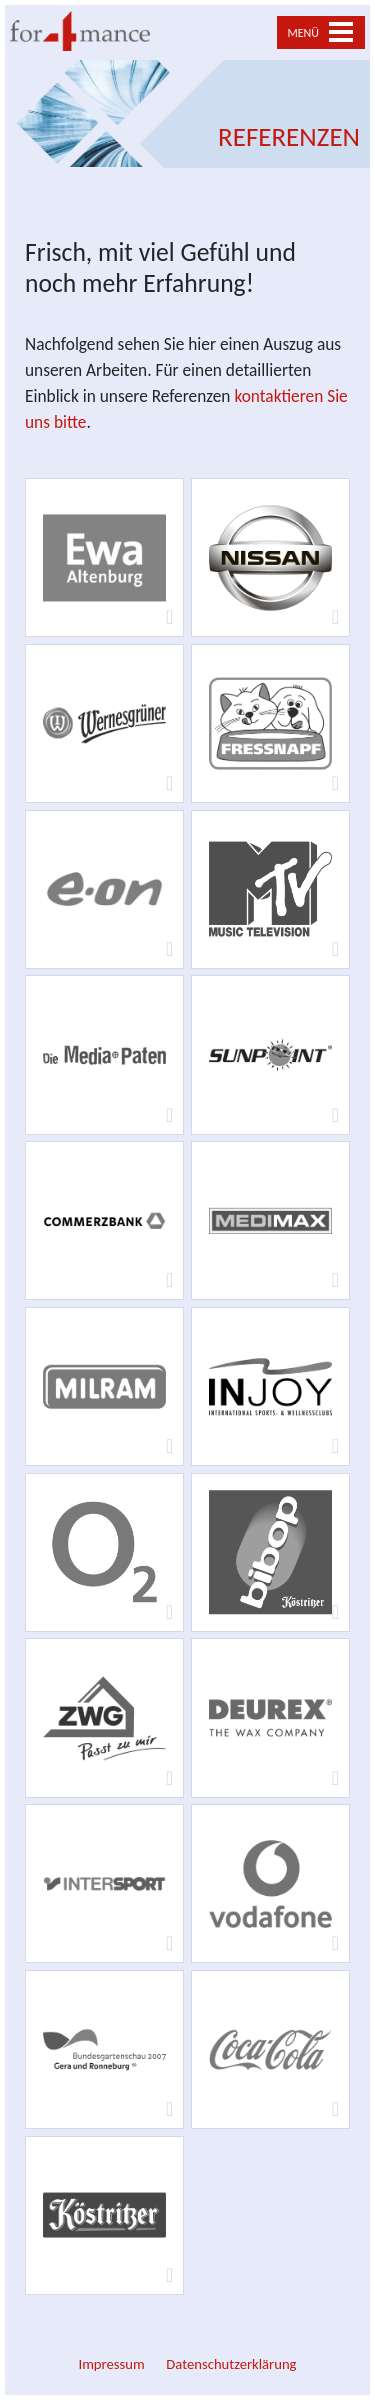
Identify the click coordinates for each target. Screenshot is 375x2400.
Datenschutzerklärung (231, 2364)
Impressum (111, 2364)
